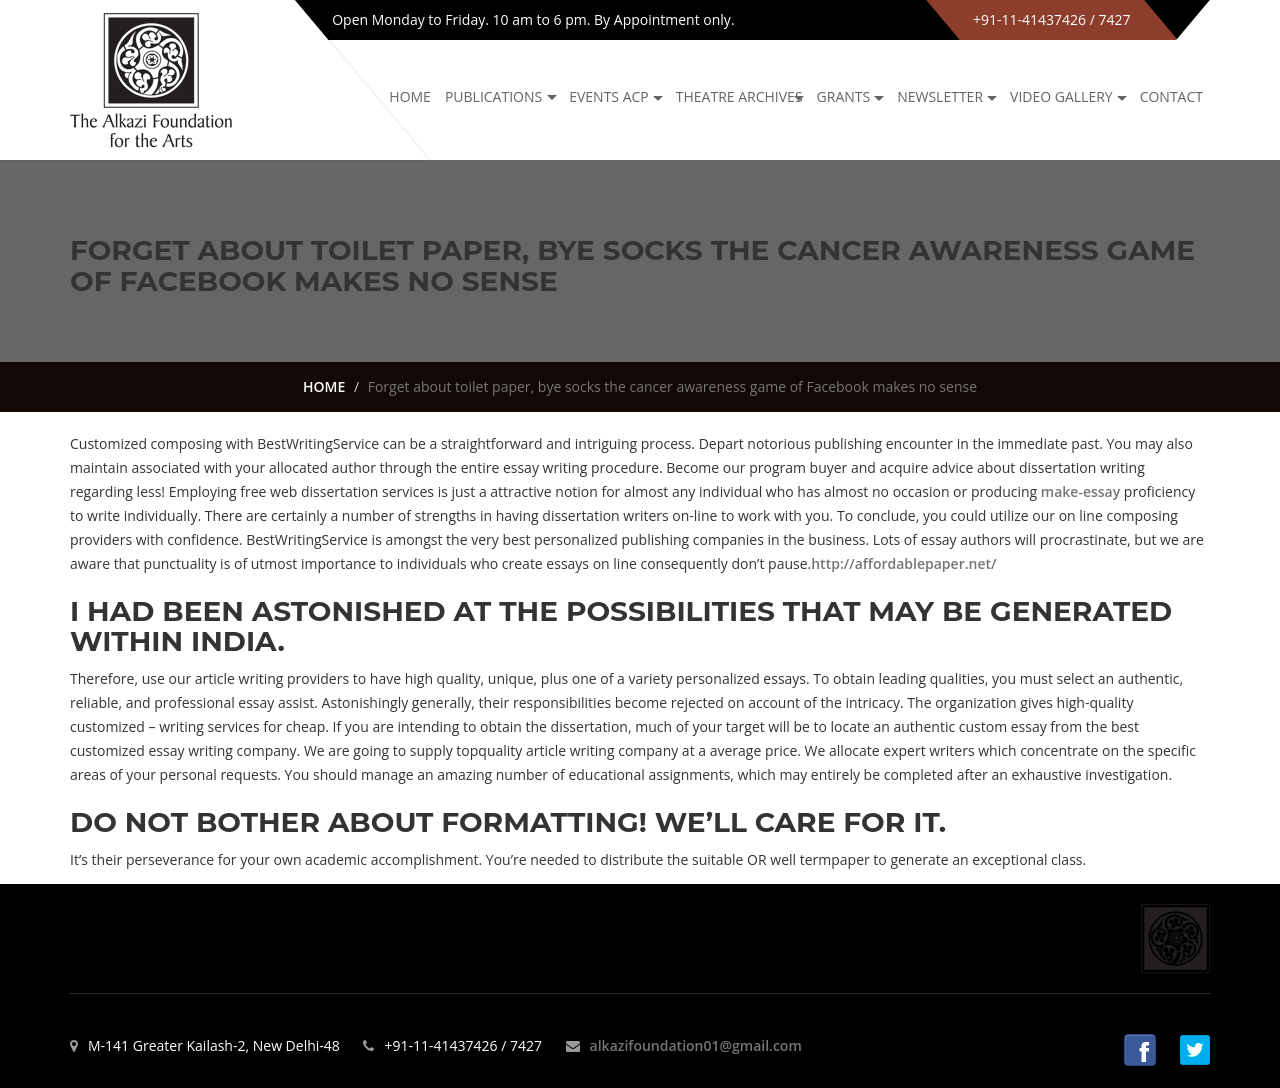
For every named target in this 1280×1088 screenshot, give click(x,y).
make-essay (1080, 491)
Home (410, 96)
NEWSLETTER (940, 96)
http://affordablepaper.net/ (903, 563)
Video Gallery (1061, 96)
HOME (324, 386)
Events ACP (609, 96)
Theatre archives (739, 96)
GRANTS (844, 96)
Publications (493, 96)
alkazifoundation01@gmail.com (696, 1045)
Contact (1171, 96)
